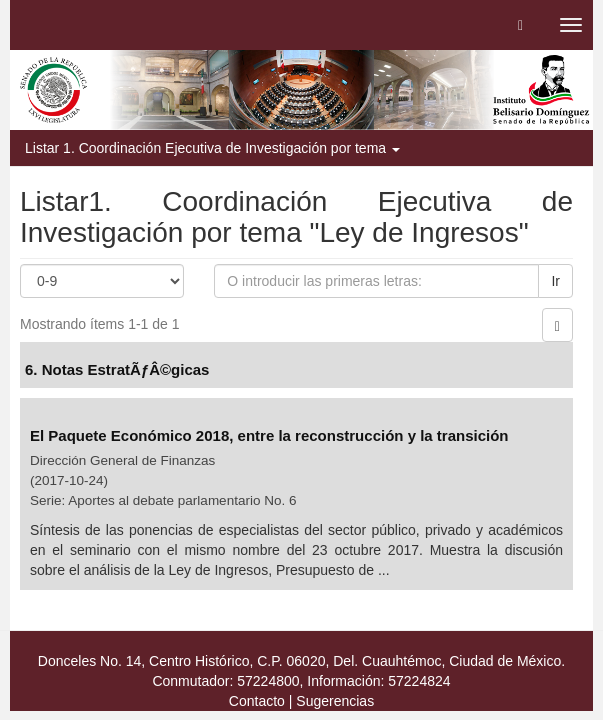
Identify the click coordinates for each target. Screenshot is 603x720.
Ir (555, 281)
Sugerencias (335, 701)
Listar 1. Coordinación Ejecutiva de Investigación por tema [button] (212, 148)
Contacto (257, 701)
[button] (520, 25)
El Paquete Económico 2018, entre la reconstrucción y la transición (269, 435)
